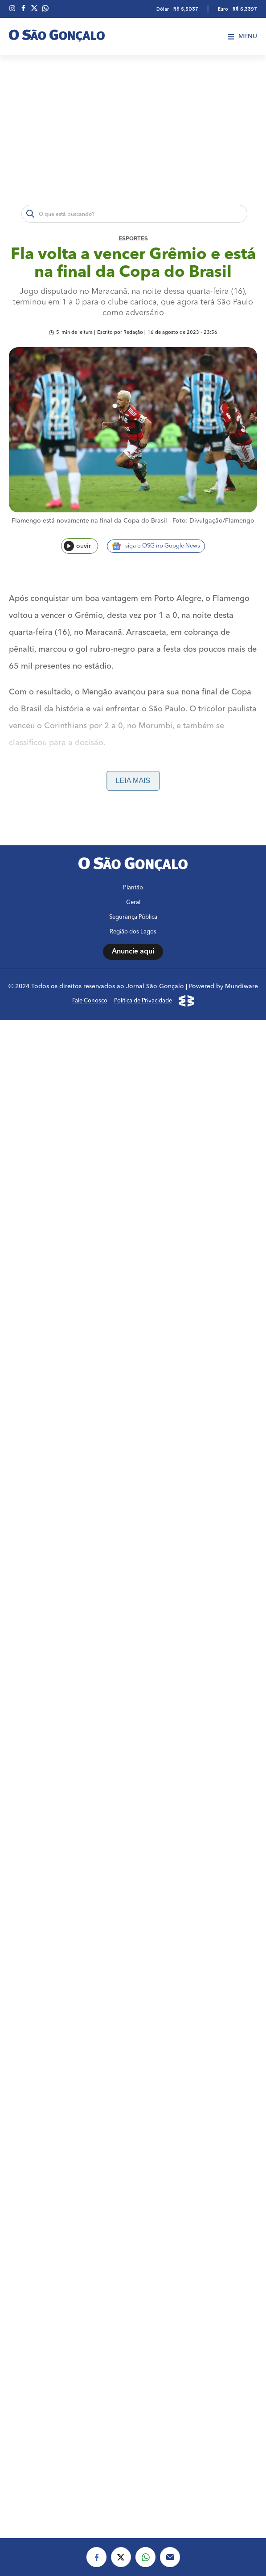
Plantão (133, 1687)
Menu (242, 36)
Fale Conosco (89, 1800)
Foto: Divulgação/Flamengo (213, 521)
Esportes (133, 239)
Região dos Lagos (133, 1731)
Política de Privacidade (143, 1800)
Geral (133, 1701)
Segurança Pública (133, 1716)
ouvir (77, 546)
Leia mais (133, 780)
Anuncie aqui (133, 1750)
